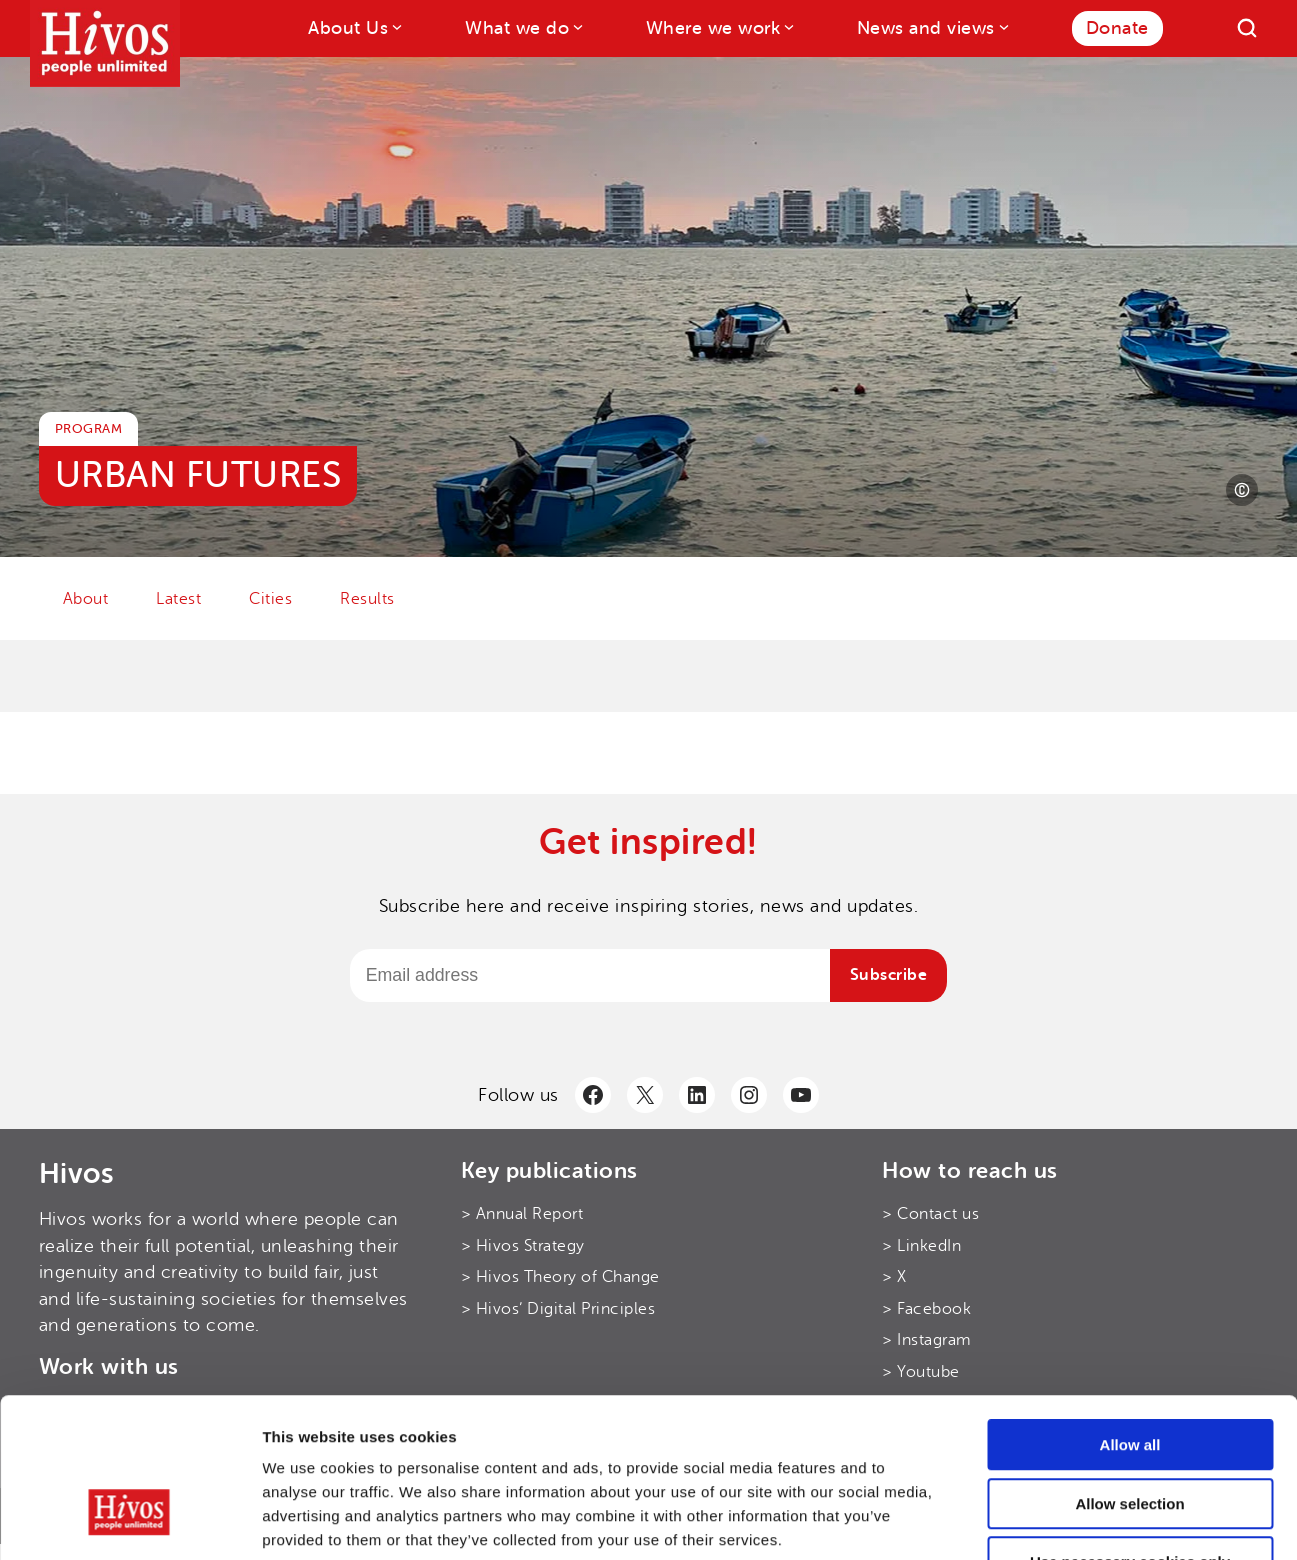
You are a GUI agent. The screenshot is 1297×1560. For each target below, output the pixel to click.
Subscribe (889, 975)
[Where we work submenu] (787, 26)
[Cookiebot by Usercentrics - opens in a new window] (129, 1521)
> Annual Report (522, 1214)
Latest (178, 599)
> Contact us (930, 1214)
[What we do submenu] (576, 26)
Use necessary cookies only (1130, 1432)
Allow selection (1129, 1374)
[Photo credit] (1242, 490)
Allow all (1130, 1315)
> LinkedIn (921, 1246)
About (86, 599)
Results (367, 599)
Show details (1049, 1520)
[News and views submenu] (1002, 26)
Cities (270, 599)
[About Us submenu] (395, 26)
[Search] (1247, 28)
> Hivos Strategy (523, 1246)
